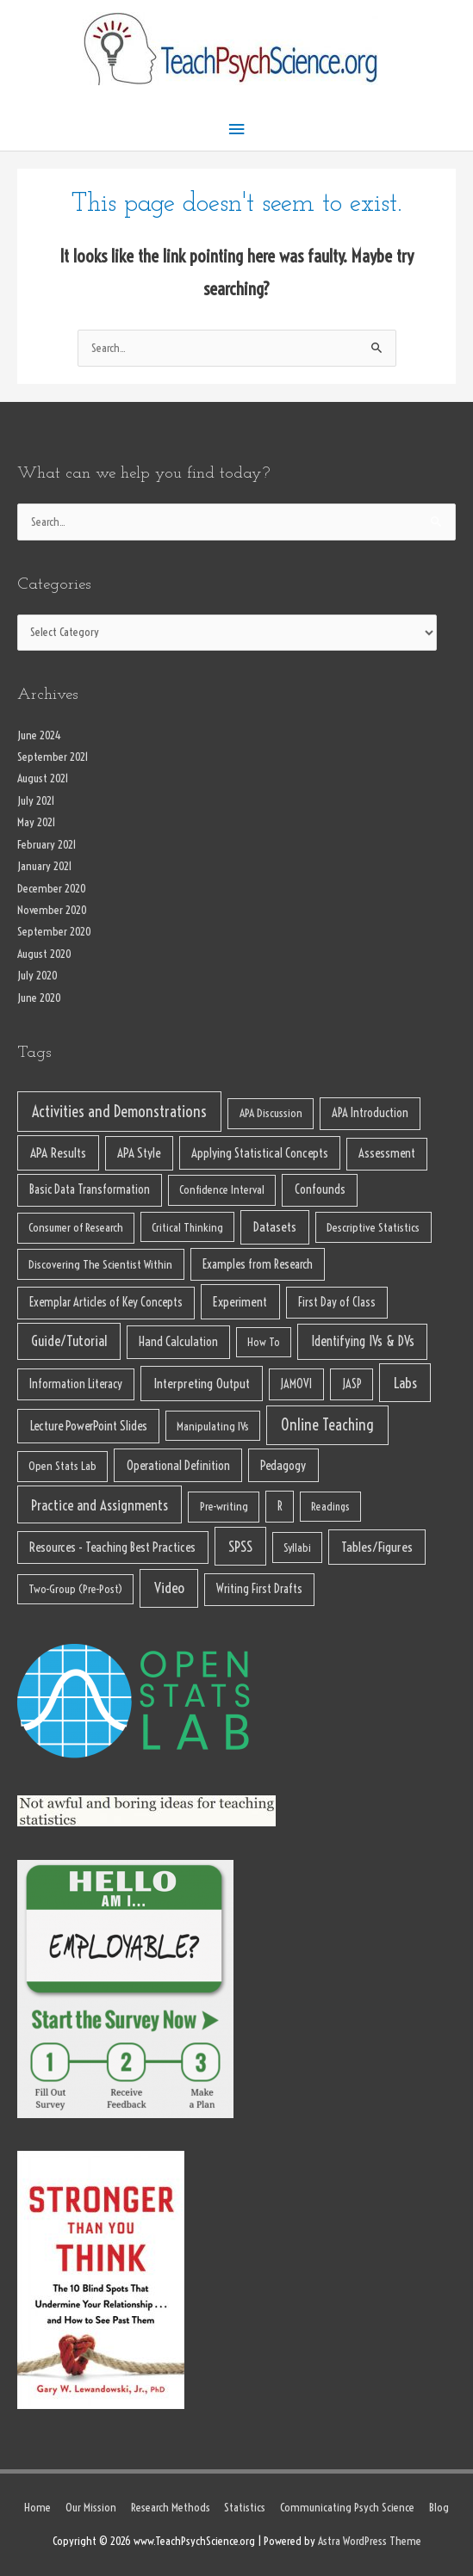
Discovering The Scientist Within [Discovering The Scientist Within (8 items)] (100, 1264)
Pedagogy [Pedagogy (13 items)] (283, 1465)
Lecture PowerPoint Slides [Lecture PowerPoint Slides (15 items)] (88, 1426)
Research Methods (170, 2507)
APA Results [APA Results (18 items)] (58, 1153)
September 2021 (53, 757)
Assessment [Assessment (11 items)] (386, 1153)
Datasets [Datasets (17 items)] (274, 1227)
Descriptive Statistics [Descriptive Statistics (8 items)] (373, 1227)
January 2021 (44, 866)
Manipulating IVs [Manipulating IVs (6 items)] (213, 1426)
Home (37, 2507)
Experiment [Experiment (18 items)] (240, 1302)
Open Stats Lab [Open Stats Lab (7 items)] (62, 1466)
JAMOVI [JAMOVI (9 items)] (296, 1384)
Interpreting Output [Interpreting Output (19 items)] (201, 1383)
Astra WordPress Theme (369, 2541)
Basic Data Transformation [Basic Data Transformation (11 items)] (89, 1189)
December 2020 (51, 888)
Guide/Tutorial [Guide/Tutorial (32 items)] (69, 1341)
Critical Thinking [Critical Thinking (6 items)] (187, 1227)
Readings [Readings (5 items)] (330, 1506)
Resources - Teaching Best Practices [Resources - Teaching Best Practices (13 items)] (112, 1547)
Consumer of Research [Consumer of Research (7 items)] (75, 1227)
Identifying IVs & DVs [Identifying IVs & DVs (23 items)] (362, 1341)
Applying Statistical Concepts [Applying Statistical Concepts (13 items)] (259, 1153)
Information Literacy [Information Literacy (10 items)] (75, 1384)
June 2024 (39, 735)
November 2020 (52, 910)
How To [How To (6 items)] (263, 1342)
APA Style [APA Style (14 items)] (138, 1153)
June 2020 (39, 998)
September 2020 (54, 931)
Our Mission (90, 2507)
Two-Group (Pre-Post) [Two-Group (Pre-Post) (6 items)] (75, 1589)
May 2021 (36, 822)
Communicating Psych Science (347, 2507)
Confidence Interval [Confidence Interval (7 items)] (222, 1190)
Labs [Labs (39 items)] (405, 1383)
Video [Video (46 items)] (169, 1587)
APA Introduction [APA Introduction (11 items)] (370, 1113)
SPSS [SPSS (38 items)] (240, 1546)
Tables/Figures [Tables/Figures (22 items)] (377, 1546)
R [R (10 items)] (280, 1506)
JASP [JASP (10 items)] (352, 1384)
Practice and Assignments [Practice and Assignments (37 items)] (99, 1505)
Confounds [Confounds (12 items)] (320, 1189)
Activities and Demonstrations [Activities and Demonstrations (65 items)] (119, 1111)
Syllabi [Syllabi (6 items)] (297, 1547)
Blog (439, 2507)
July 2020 (37, 975)
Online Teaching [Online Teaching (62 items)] (327, 1425)
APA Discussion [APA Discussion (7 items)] (271, 1113)
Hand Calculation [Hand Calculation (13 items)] (178, 1341)
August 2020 (44, 954)
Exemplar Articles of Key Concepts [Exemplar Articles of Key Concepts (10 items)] (106, 1302)
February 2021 (47, 844)
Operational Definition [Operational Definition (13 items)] (178, 1465)
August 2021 (43, 778)
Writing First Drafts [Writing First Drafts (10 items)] (259, 1589)
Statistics (244, 2507)
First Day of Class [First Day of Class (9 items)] (337, 1302)
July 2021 (36, 801)
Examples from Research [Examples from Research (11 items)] (257, 1264)
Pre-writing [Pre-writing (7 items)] (224, 1506)
